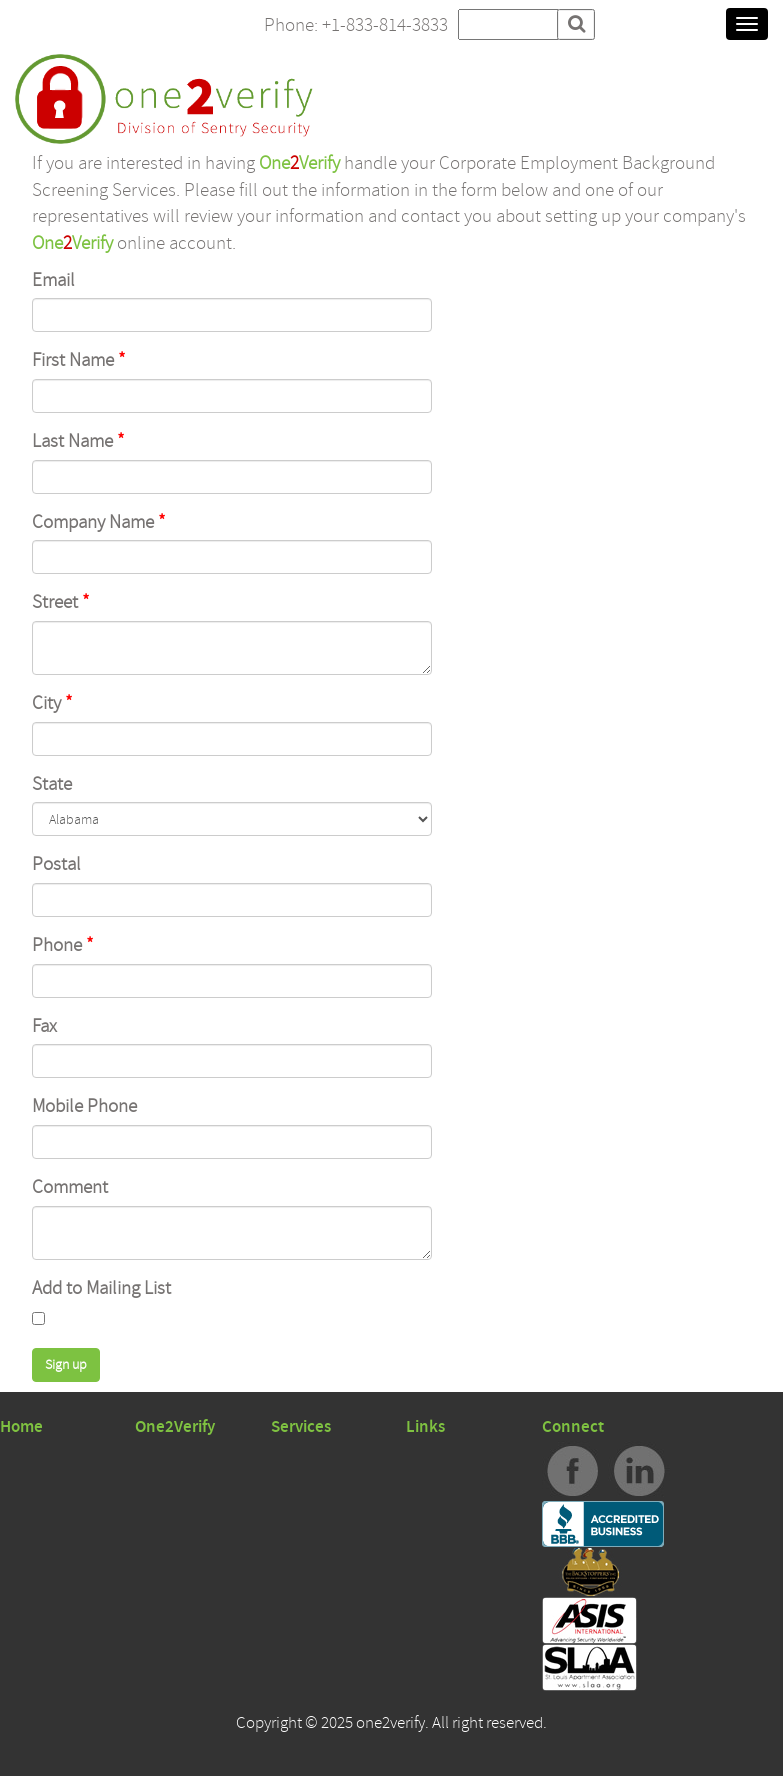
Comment (70, 1187)
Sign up (66, 1364)
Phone (63, 945)
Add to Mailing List (101, 1288)
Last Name (78, 441)
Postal (56, 864)
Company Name (99, 522)
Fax (44, 1026)
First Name (79, 360)
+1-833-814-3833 (385, 25)
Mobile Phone (84, 1106)
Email (53, 280)
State (52, 784)
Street (61, 602)
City (52, 703)
